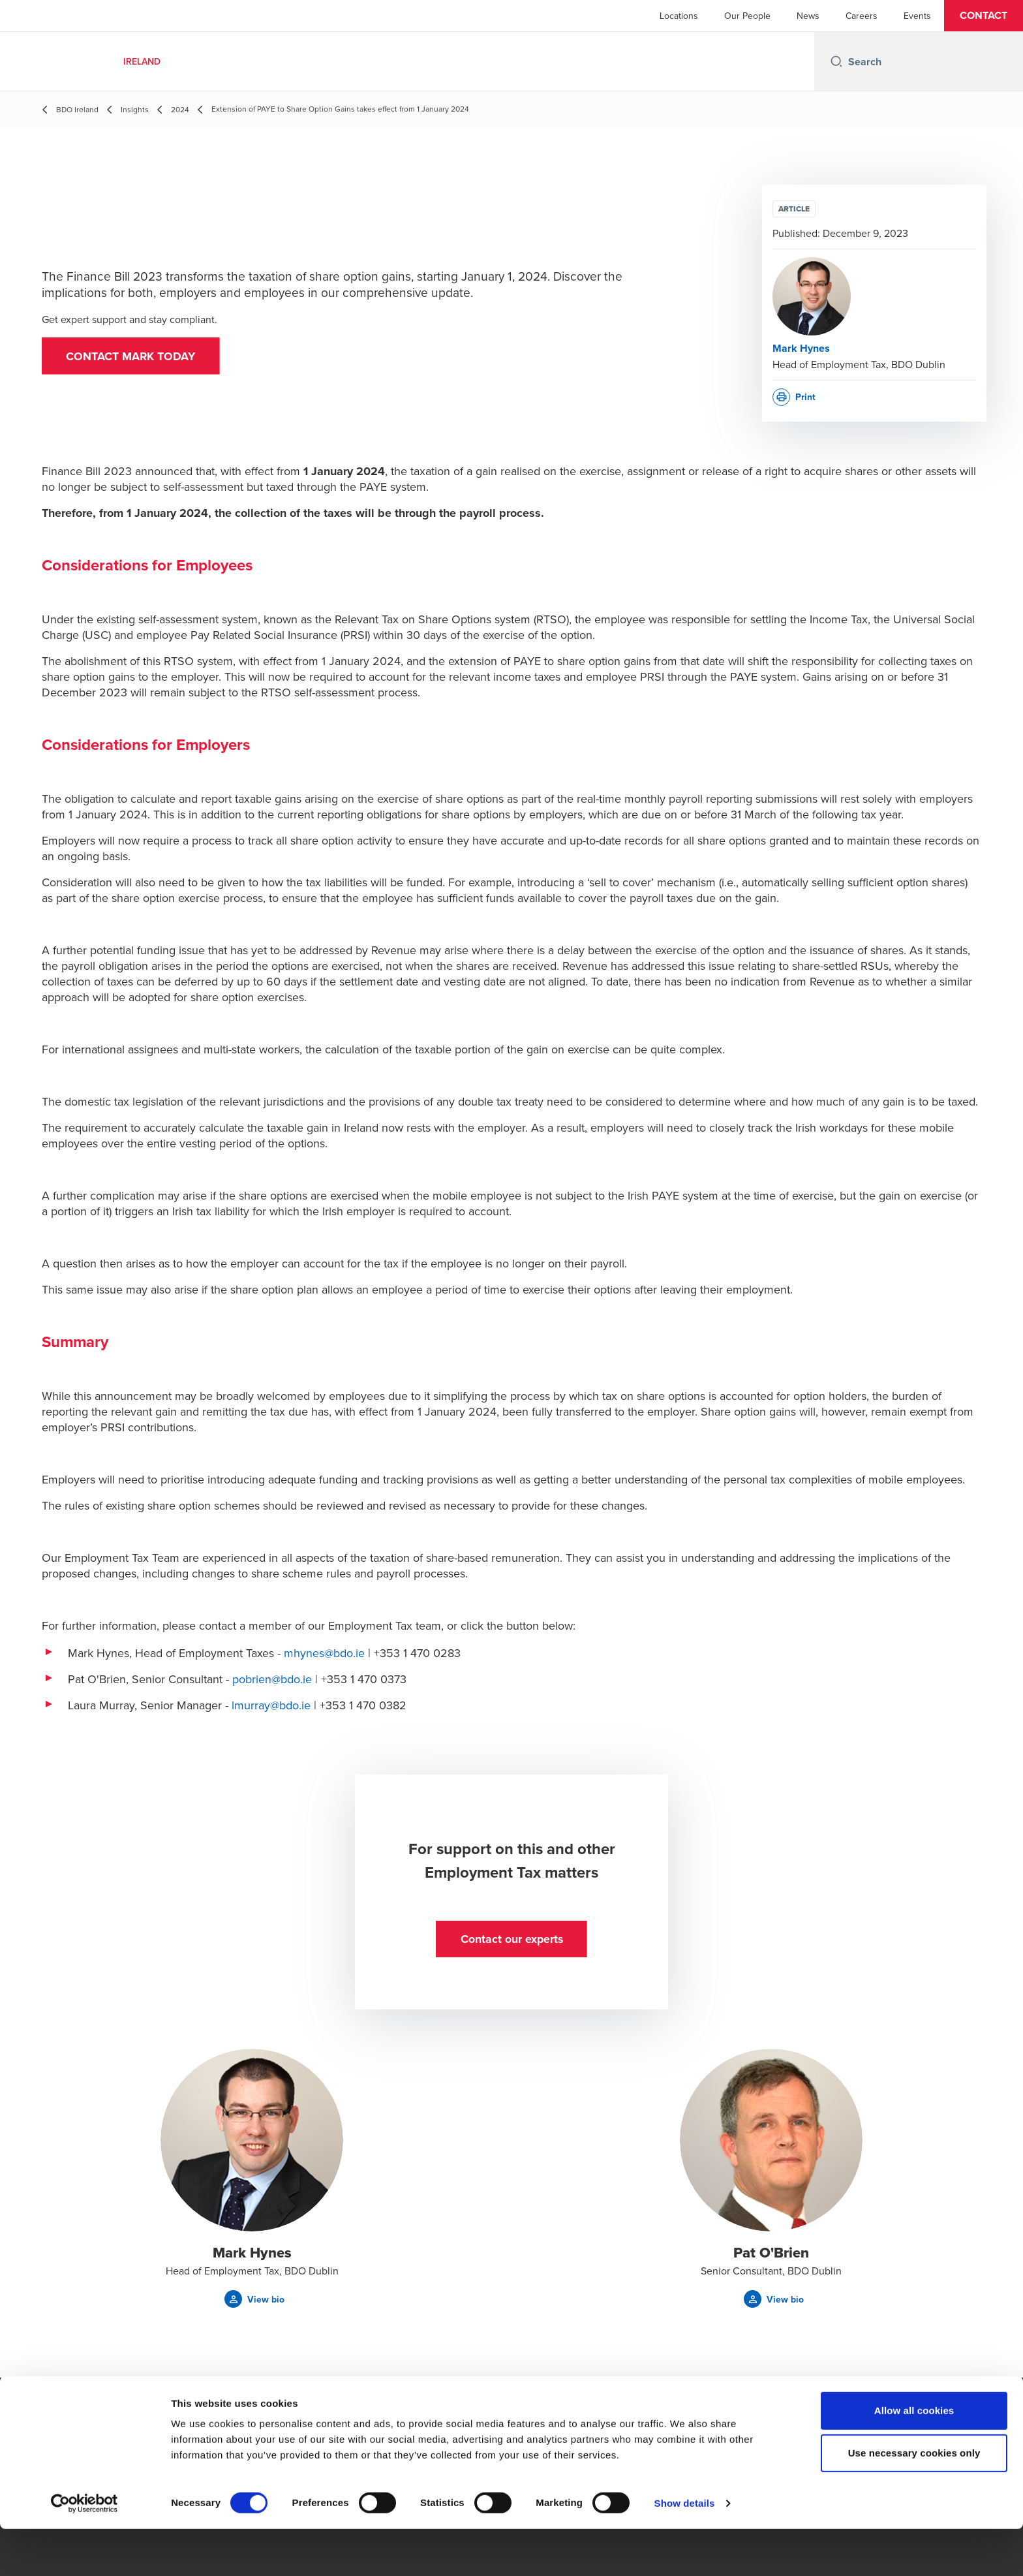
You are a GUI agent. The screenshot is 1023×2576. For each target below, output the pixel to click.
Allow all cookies (914, 2457)
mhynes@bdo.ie (324, 1653)
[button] (983, 15)
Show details (684, 2550)
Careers (862, 15)
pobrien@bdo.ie (272, 1679)
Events (917, 15)
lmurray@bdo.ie (271, 1705)
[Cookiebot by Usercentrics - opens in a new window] (84, 2550)
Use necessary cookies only (914, 2500)
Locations (679, 15)
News (808, 15)
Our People (747, 15)
